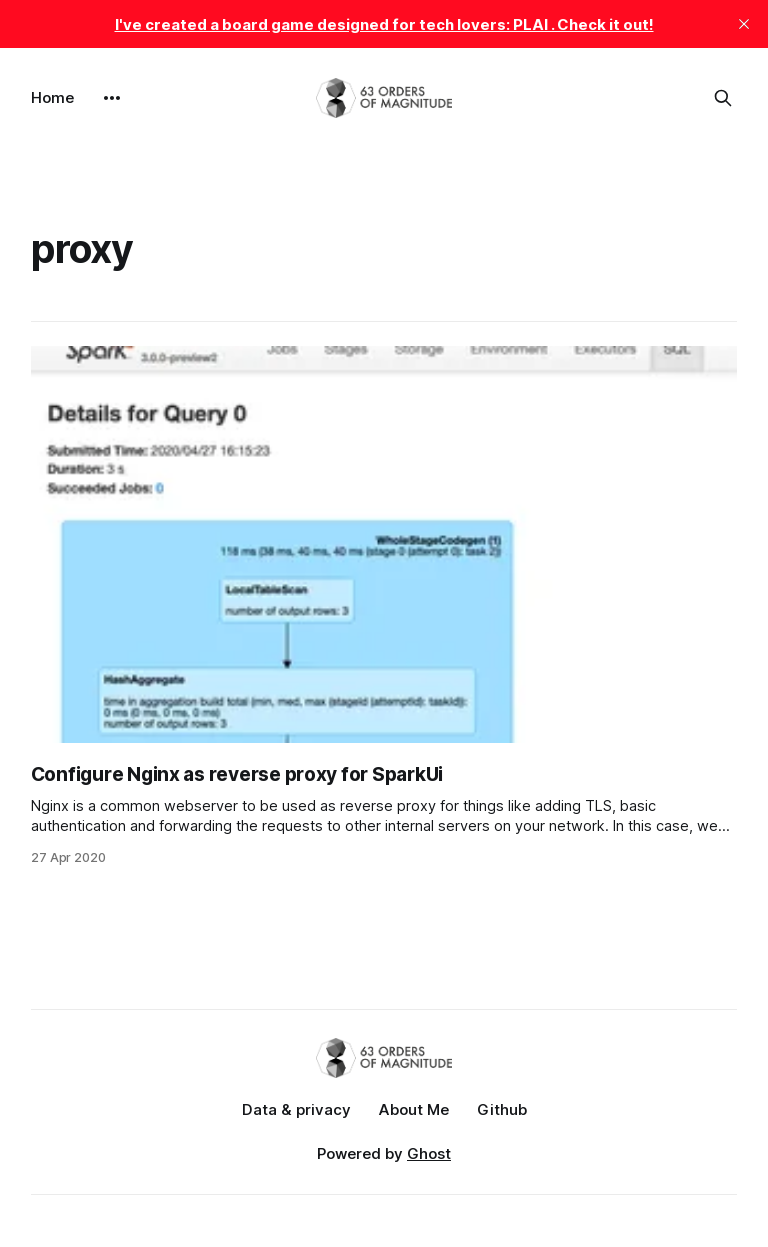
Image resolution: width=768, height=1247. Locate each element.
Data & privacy (296, 1109)
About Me (414, 1109)
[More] (112, 98)
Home (52, 97)
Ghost (429, 1153)
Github (502, 1109)
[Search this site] (723, 98)
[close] (744, 24)
